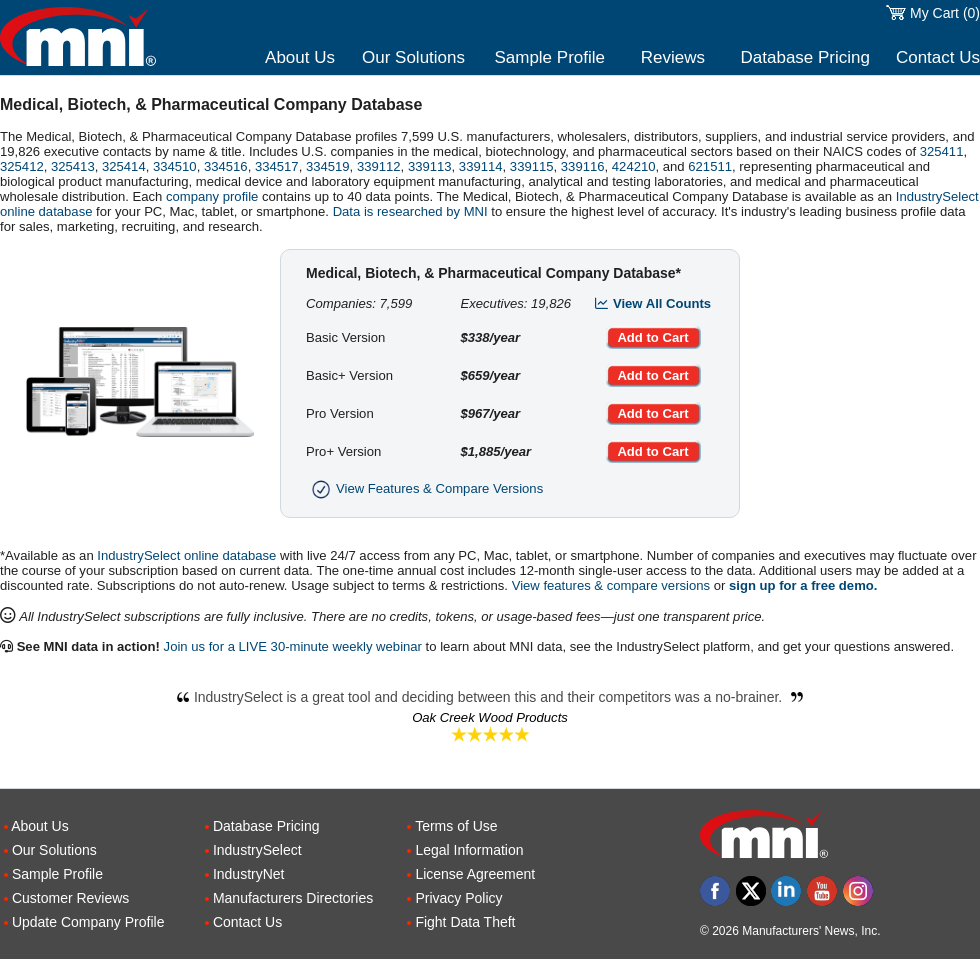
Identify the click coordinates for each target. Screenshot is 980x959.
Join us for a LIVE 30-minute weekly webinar (293, 646)
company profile (212, 196)
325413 (73, 166)
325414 (124, 166)
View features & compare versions (611, 585)
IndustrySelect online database (186, 555)
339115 (532, 166)
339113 (430, 166)
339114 (481, 166)
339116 (583, 166)
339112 (379, 166)
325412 (22, 166)
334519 (328, 166)
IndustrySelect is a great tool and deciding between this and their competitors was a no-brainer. (490, 697)
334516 (226, 166)
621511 (710, 166)
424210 (634, 166)
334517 (277, 166)
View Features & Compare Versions (424, 488)
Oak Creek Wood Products (490, 717)
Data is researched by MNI (410, 211)
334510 (175, 166)
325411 (942, 151)
